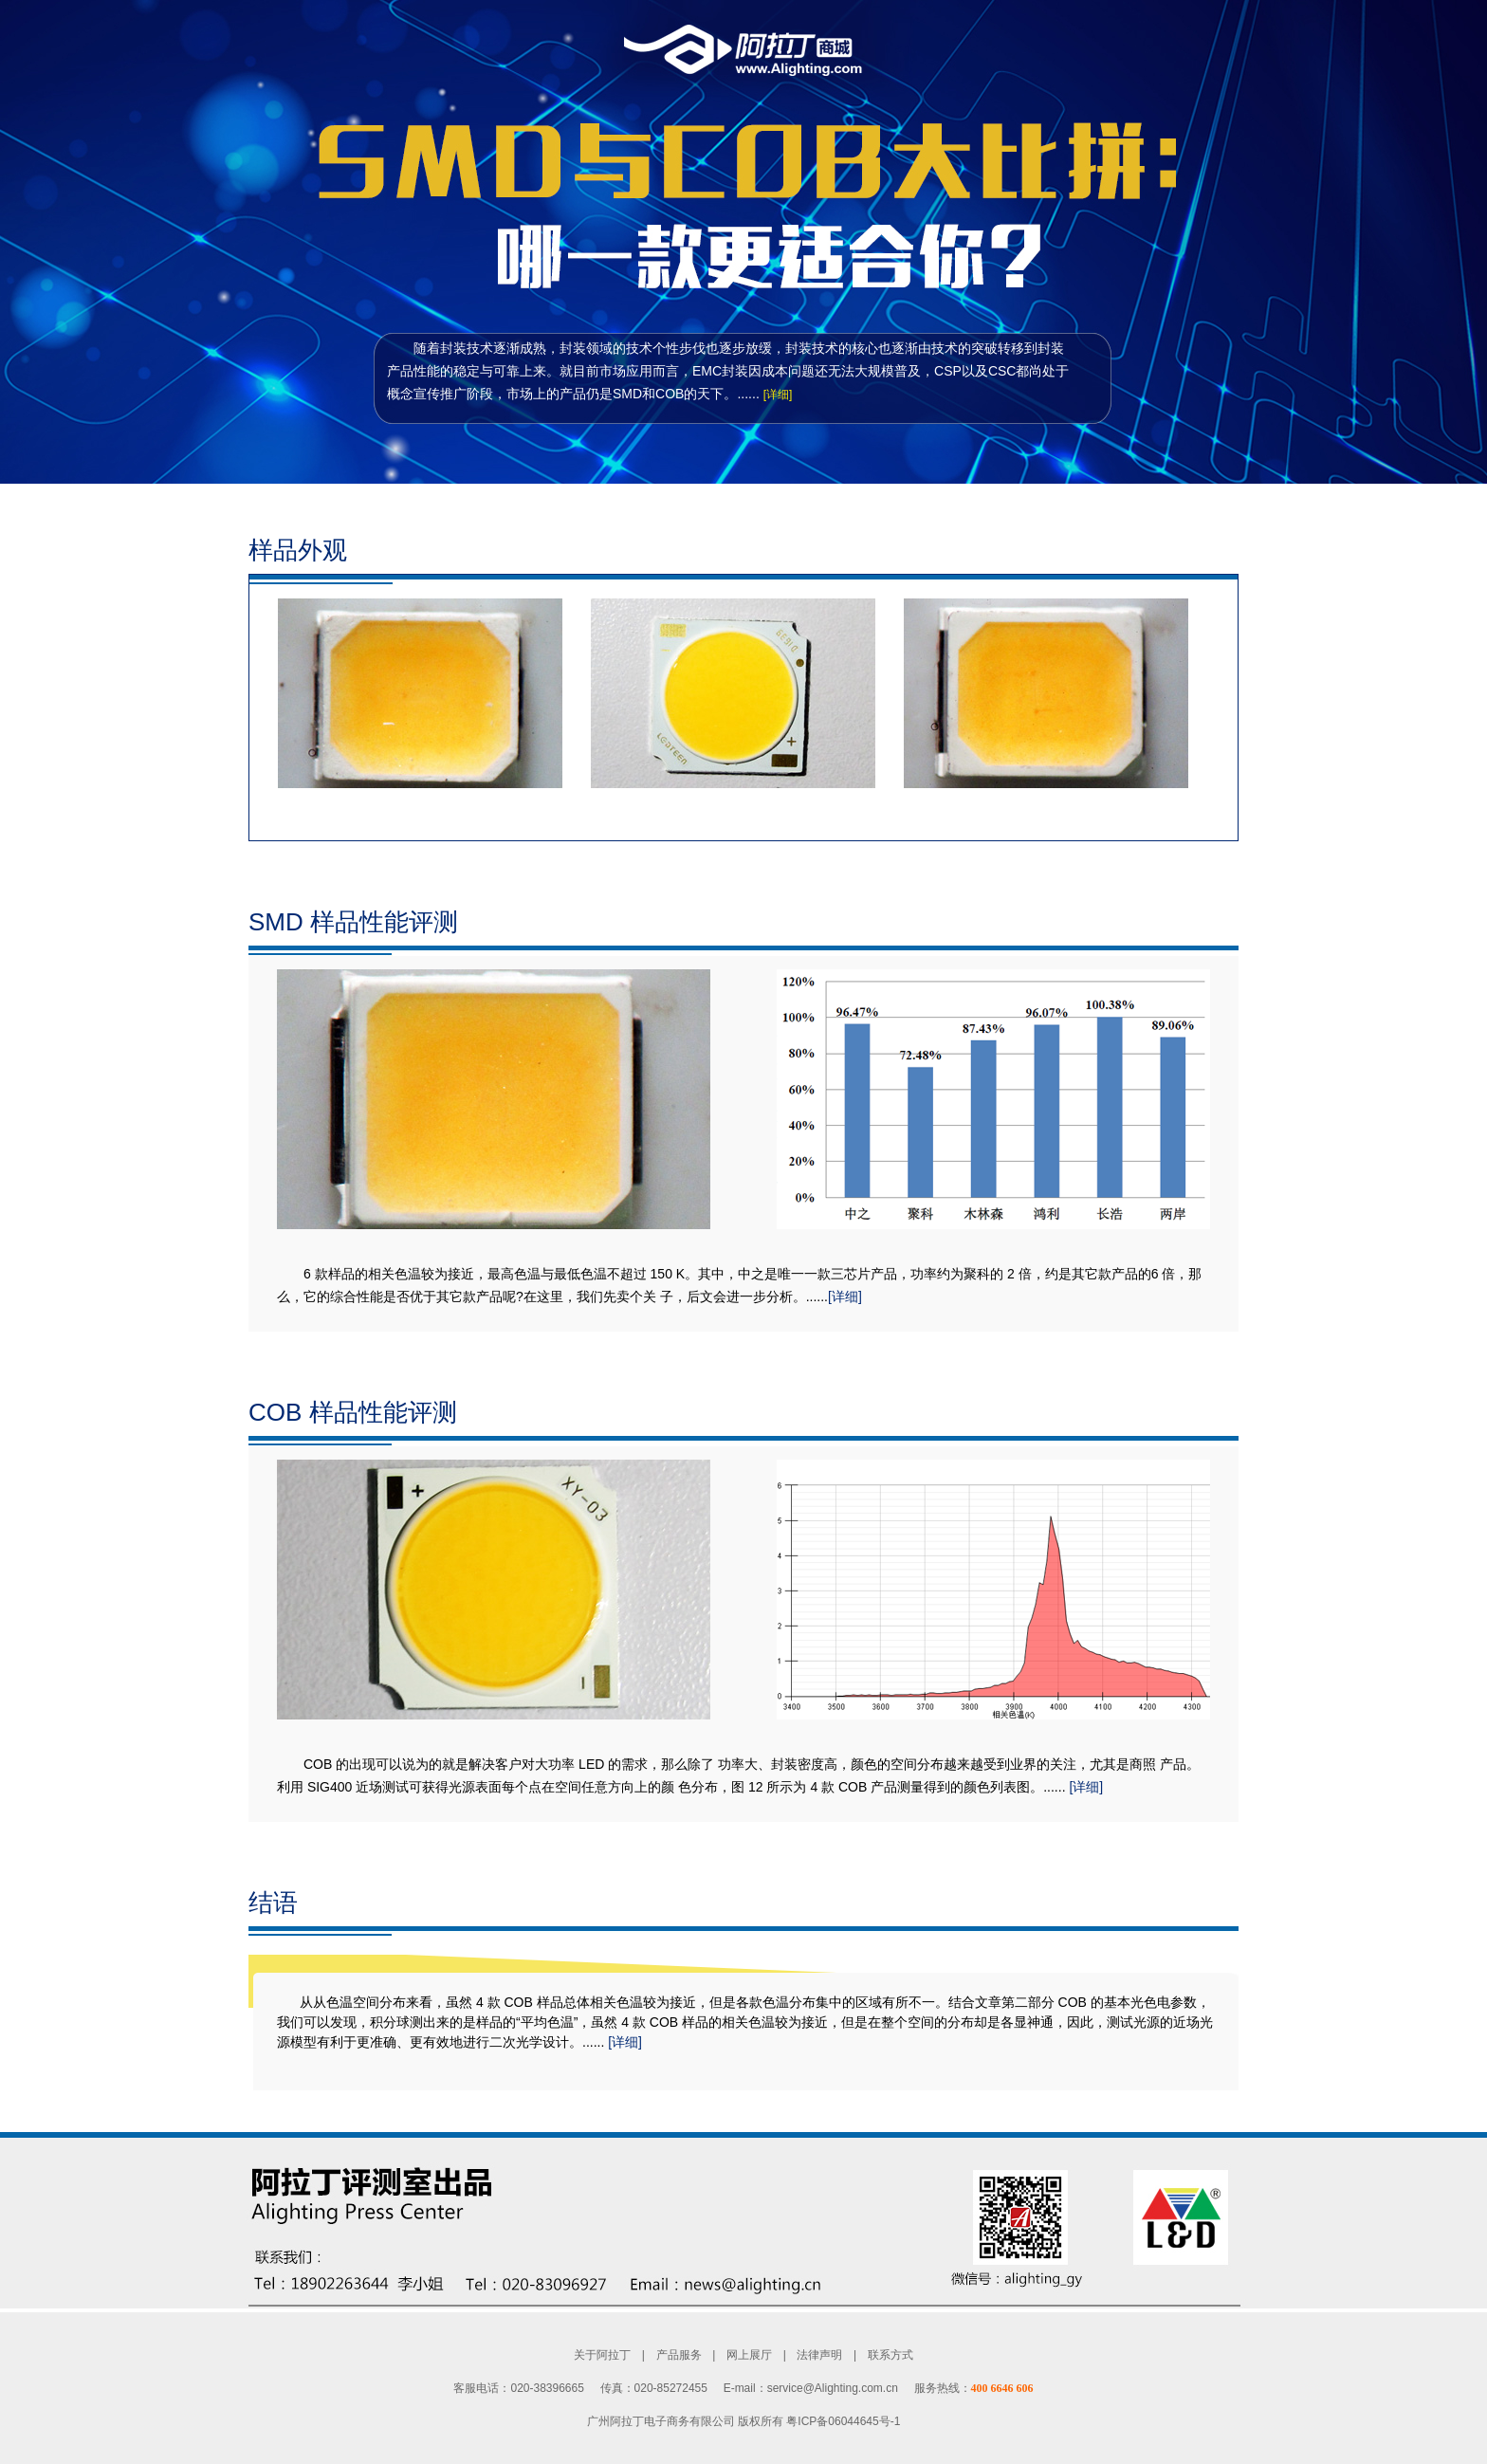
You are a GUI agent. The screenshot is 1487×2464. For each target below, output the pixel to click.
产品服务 (679, 2355)
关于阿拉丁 (602, 2355)
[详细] (778, 394)
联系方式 (890, 2355)
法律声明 (819, 2355)
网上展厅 (749, 2355)
